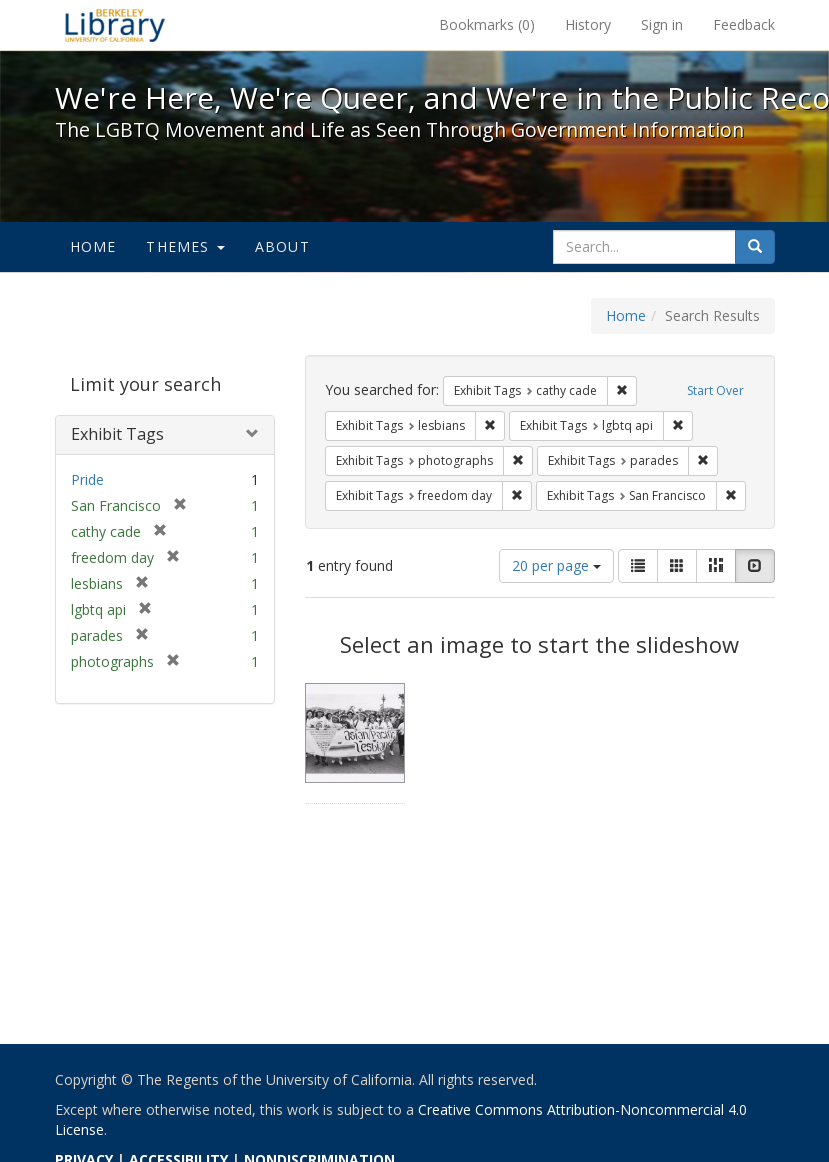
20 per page (556, 565)
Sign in (662, 24)
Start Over (715, 390)
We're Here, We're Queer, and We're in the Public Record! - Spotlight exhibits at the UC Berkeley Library (115, 25)
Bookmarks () (487, 24)
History (588, 24)
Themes (185, 246)
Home (93, 246)
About (282, 246)
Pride (87, 479)
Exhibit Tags (117, 434)
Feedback (744, 24)
